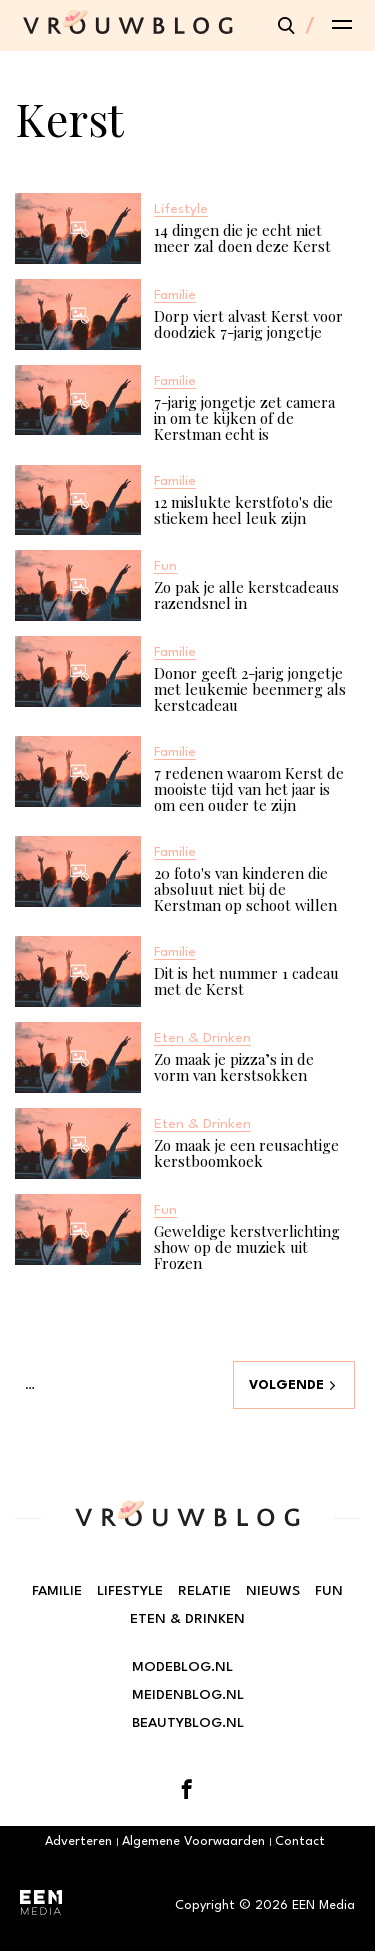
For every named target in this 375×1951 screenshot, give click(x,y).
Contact (300, 1841)
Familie (57, 1591)
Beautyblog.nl (188, 1723)
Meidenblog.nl (188, 1695)
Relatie (204, 1591)
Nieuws (273, 1591)
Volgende (286, 1385)
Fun (329, 1591)
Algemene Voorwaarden (193, 1841)
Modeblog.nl (182, 1667)
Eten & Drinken (187, 1619)
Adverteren (78, 1841)
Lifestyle (130, 1591)
